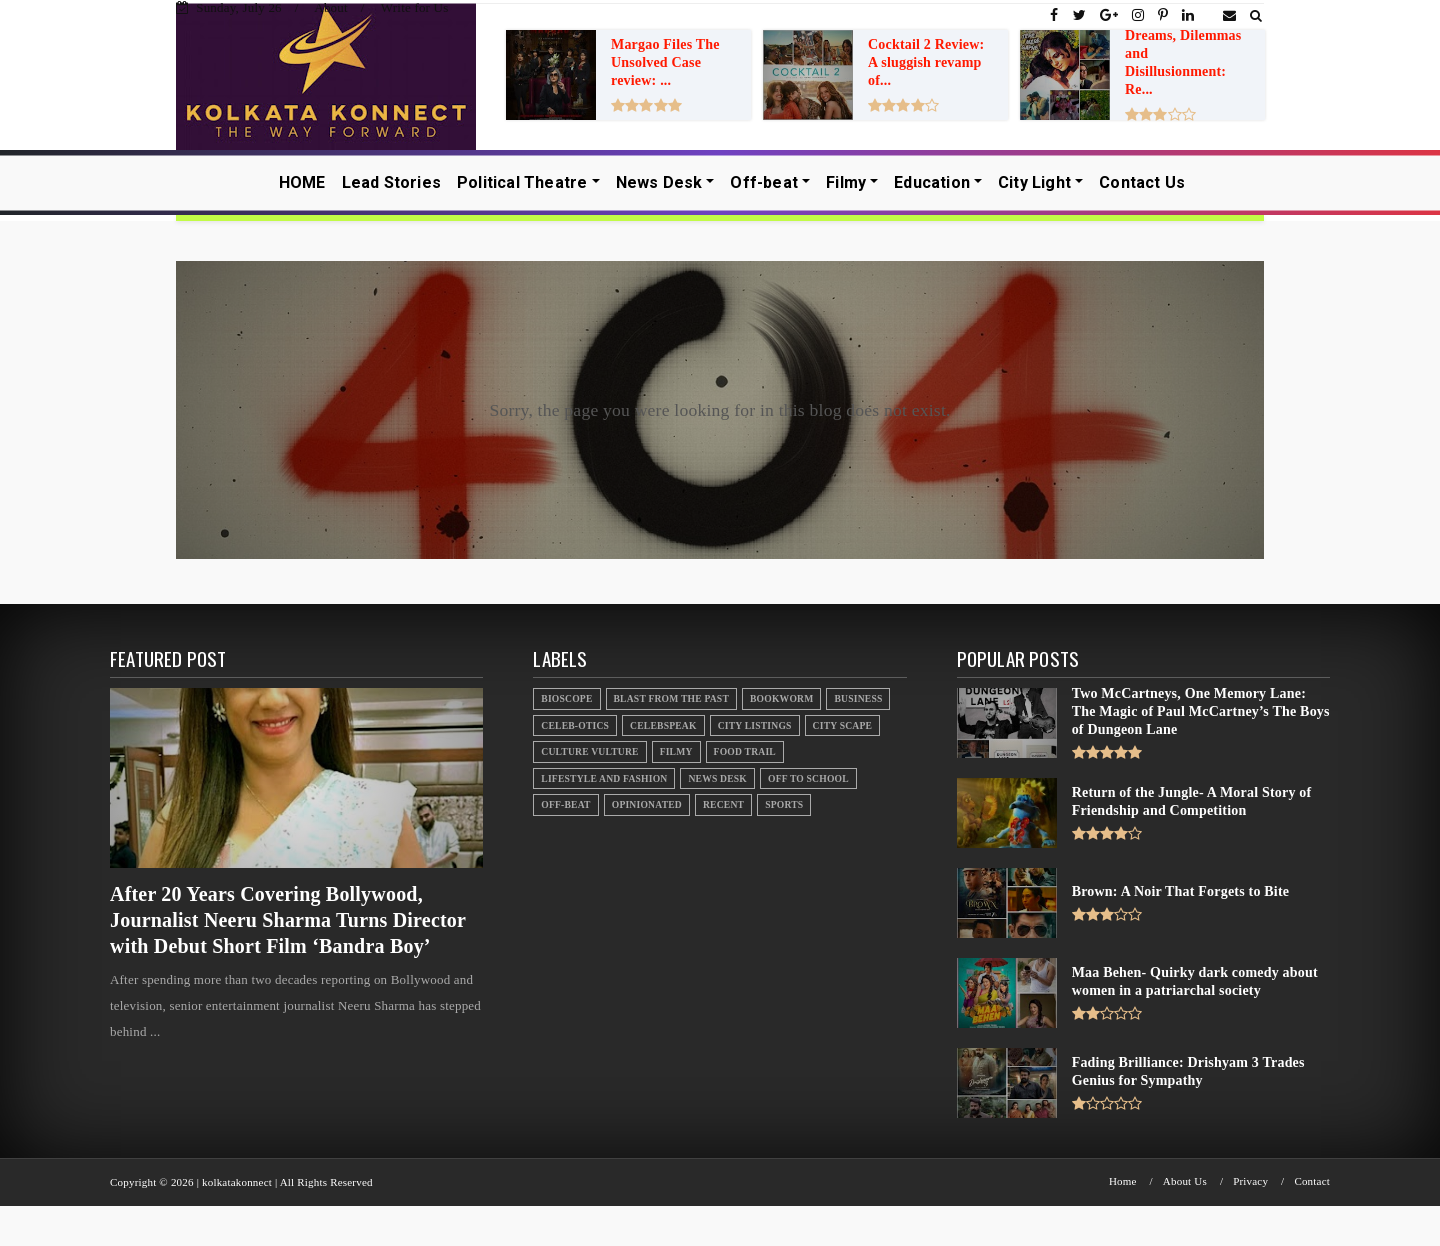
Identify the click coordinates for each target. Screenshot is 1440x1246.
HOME (302, 182)
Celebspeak (663, 725)
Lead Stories (391, 182)
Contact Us (1142, 182)
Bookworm (781, 698)
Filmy (846, 182)
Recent (723, 804)
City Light (1034, 182)
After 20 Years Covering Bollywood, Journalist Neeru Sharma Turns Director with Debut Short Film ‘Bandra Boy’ (288, 920)
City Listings (755, 725)
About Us (1185, 1181)
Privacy (1250, 1181)
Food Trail (745, 751)
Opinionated (647, 804)
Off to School (808, 778)
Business (858, 698)
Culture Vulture (589, 751)
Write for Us (415, 7)
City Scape (842, 725)
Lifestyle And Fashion (604, 778)
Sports (784, 804)
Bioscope (566, 698)
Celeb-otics (575, 725)
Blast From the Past (672, 698)
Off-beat (764, 182)
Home (1123, 1181)
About (331, 7)
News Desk (659, 182)
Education (932, 182)
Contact (1312, 1181)
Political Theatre (522, 182)
